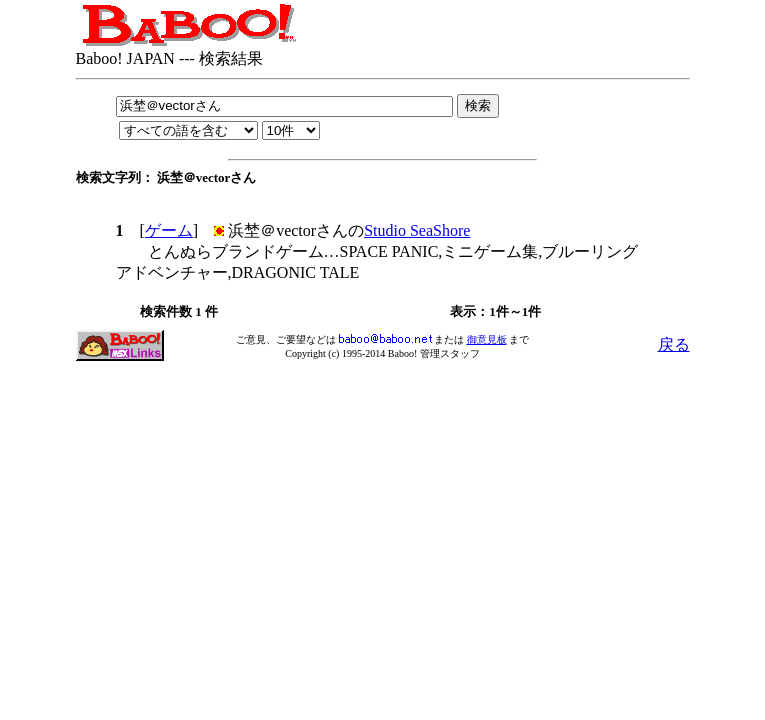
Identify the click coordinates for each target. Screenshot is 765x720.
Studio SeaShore (417, 230)
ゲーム (169, 230)
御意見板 (487, 339)
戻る (674, 344)
